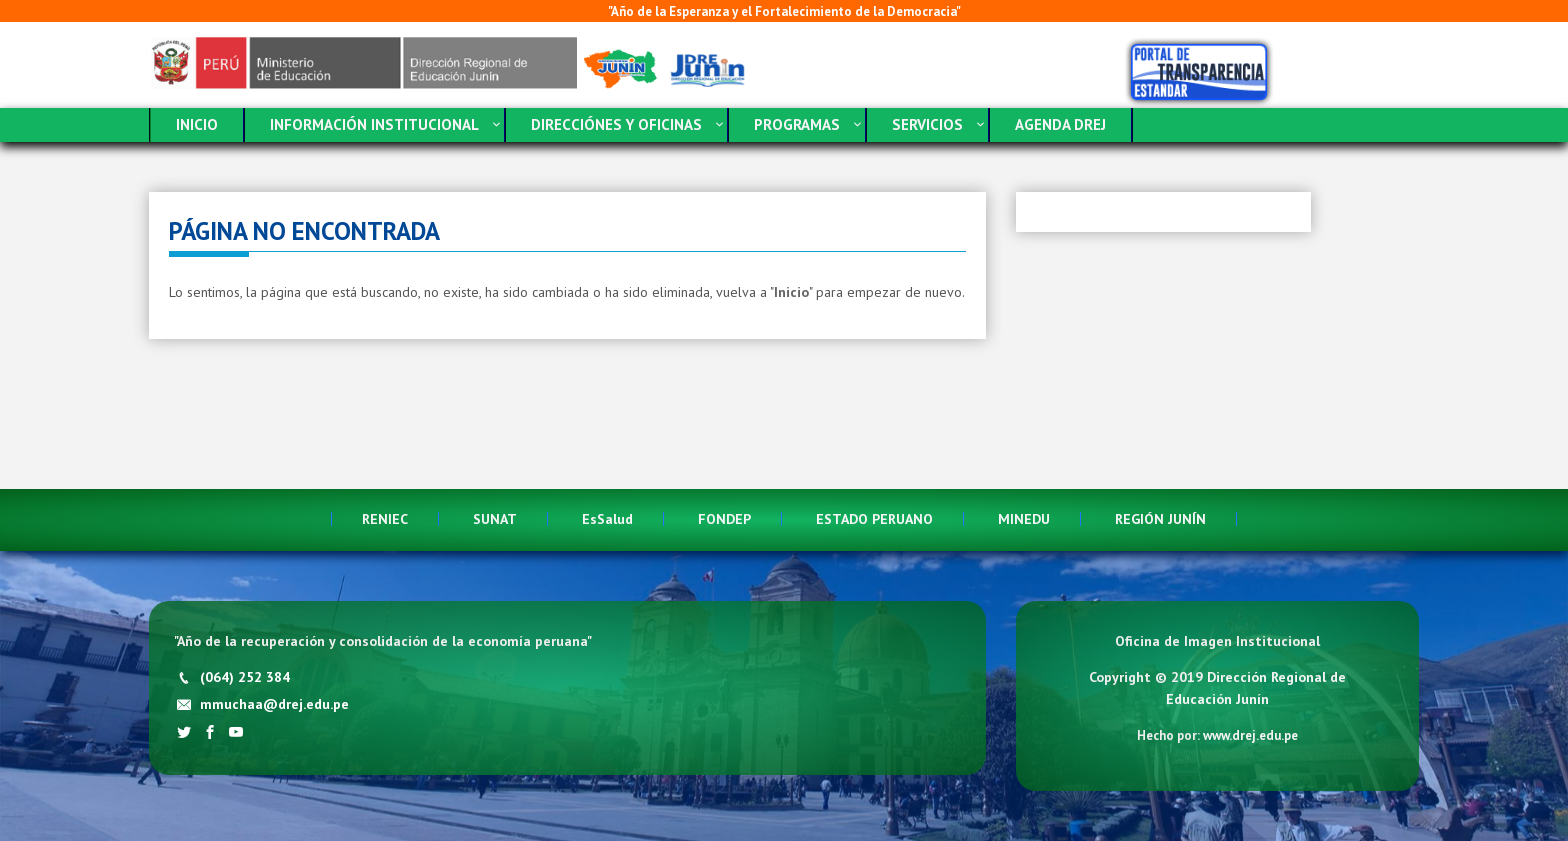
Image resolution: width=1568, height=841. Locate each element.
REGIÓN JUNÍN (1160, 519)
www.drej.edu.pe (1250, 735)
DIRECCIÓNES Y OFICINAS (616, 124)
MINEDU (1024, 519)
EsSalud (607, 519)
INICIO (197, 124)
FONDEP (724, 519)
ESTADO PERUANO (874, 519)
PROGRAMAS (797, 124)
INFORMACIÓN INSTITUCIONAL (374, 124)
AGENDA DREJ (1060, 124)
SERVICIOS (927, 124)
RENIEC (385, 519)
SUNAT (495, 519)
